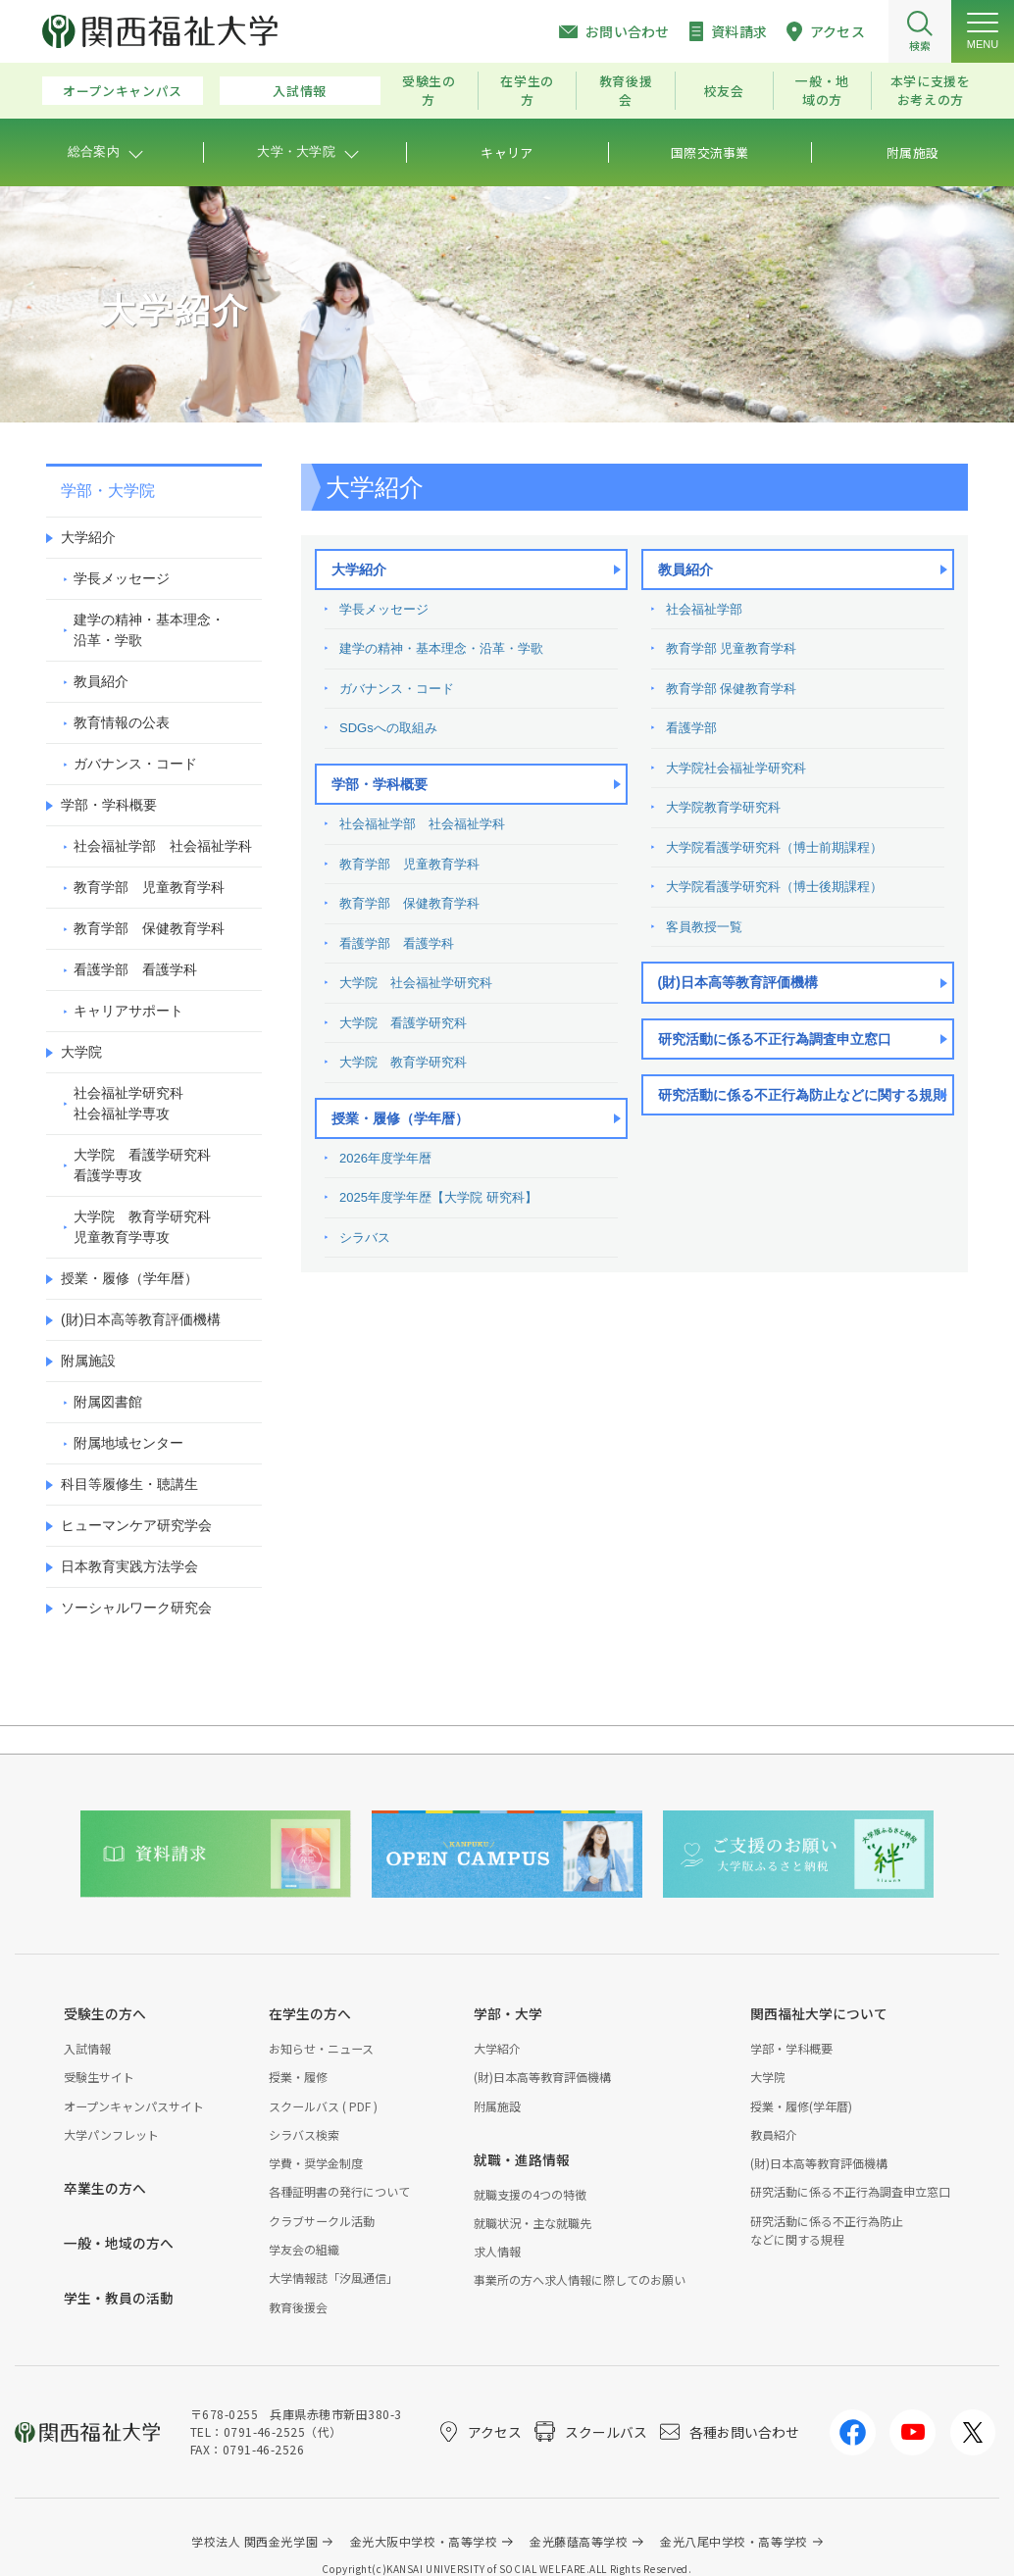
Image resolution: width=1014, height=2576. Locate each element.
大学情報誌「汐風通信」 (333, 2277)
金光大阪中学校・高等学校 (424, 2541)
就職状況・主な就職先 (532, 2222)
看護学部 (691, 727)
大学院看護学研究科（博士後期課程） (774, 886)
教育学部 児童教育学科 (409, 864)
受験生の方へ (105, 2013)
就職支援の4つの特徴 (530, 2194)
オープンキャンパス (122, 90)
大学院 (81, 1052)
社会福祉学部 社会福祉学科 (422, 824)
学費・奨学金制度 (316, 2163)
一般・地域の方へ (119, 2243)
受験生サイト (99, 2076)
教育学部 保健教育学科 (409, 903)
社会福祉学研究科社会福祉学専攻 (128, 1103)
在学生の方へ (310, 2013)
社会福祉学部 (704, 609)
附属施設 (88, 1360)
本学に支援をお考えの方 (930, 90)
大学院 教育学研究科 (403, 1062)
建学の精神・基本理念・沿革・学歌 (441, 648)
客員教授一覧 (704, 926)
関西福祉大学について (818, 2013)
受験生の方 (429, 90)
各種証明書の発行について (339, 2191)
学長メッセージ (384, 609)
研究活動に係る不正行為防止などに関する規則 (802, 1095)
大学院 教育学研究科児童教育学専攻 (142, 1227)
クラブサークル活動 (322, 2220)
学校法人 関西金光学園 (254, 2541)
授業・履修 (298, 2076)
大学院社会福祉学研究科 (736, 768)
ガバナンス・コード (396, 688)
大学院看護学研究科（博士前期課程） (774, 847)
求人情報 (497, 2251)
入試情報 (300, 90)
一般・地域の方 (822, 90)
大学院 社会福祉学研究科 (415, 982)
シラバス (364, 1237)
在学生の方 (527, 90)
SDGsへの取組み (388, 727)
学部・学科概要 (379, 784)
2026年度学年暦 (385, 1158)
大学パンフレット (111, 2134)
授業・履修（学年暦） (400, 1118)
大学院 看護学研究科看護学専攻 (142, 1165)
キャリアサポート (128, 1010)
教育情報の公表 (122, 722)
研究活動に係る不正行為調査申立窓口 (774, 1039)
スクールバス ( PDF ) (323, 2106)
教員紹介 (685, 569)
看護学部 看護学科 (396, 943)
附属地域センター (128, 1443)
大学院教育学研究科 (723, 807)
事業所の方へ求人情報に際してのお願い (579, 2279)
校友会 (724, 90)
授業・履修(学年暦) (801, 2106)
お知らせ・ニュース (321, 2048)
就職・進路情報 (522, 2159)
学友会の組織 (304, 2249)
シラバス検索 (304, 2134)
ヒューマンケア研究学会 (136, 1525)
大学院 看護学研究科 (403, 1023)
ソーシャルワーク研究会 (136, 1607)
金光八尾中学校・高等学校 (734, 2541)
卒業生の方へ (105, 2188)
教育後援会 (626, 90)
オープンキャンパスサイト (134, 2106)
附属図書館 (108, 1402)
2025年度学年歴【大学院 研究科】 (438, 1197)
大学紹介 (358, 569)
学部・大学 (508, 2013)
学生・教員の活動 (119, 2297)
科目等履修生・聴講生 (129, 1484)
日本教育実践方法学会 (129, 1566)
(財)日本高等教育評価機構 (738, 982)
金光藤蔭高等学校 (579, 2541)
